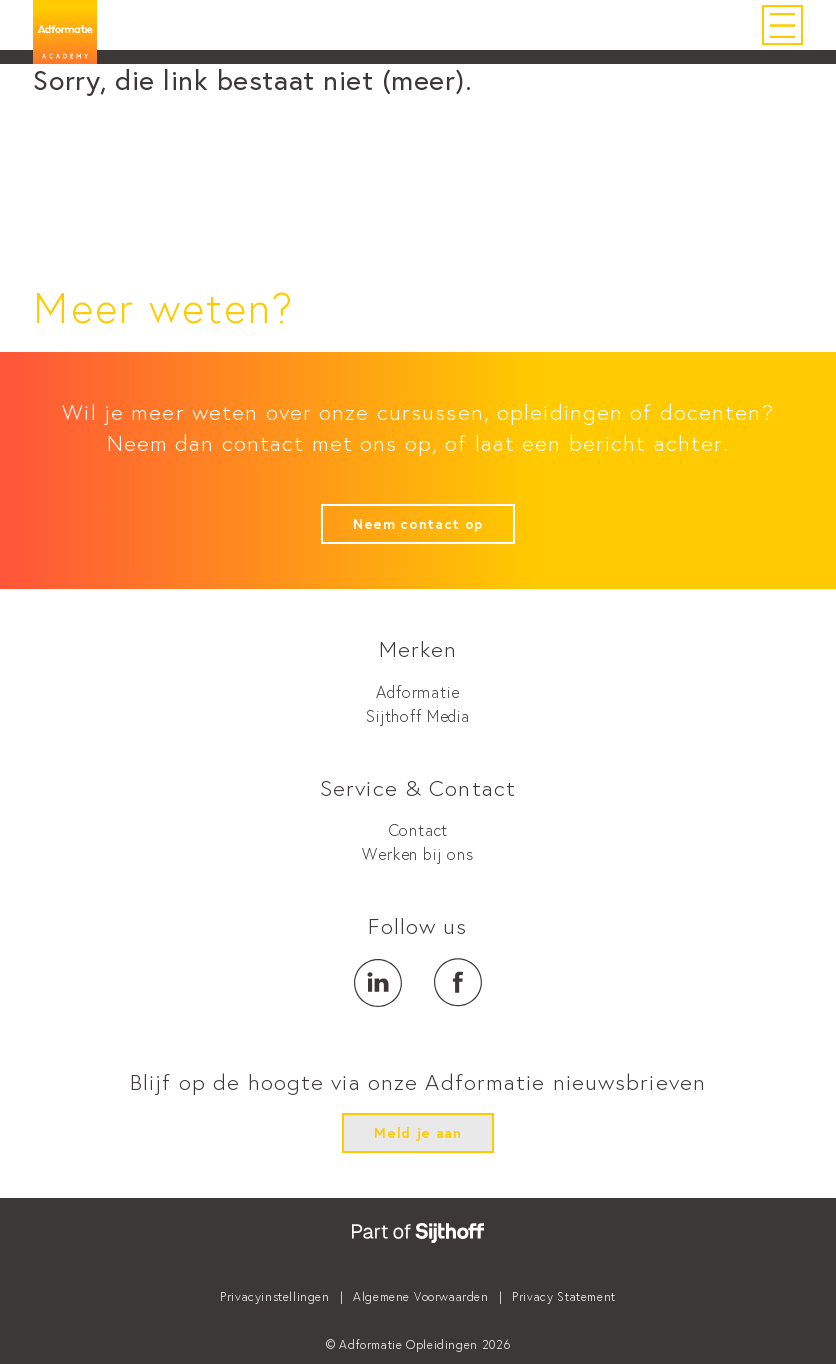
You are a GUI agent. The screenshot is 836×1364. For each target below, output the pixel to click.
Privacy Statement (564, 1296)
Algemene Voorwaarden (420, 1296)
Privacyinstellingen (274, 1296)
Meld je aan (417, 1133)
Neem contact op (418, 524)
